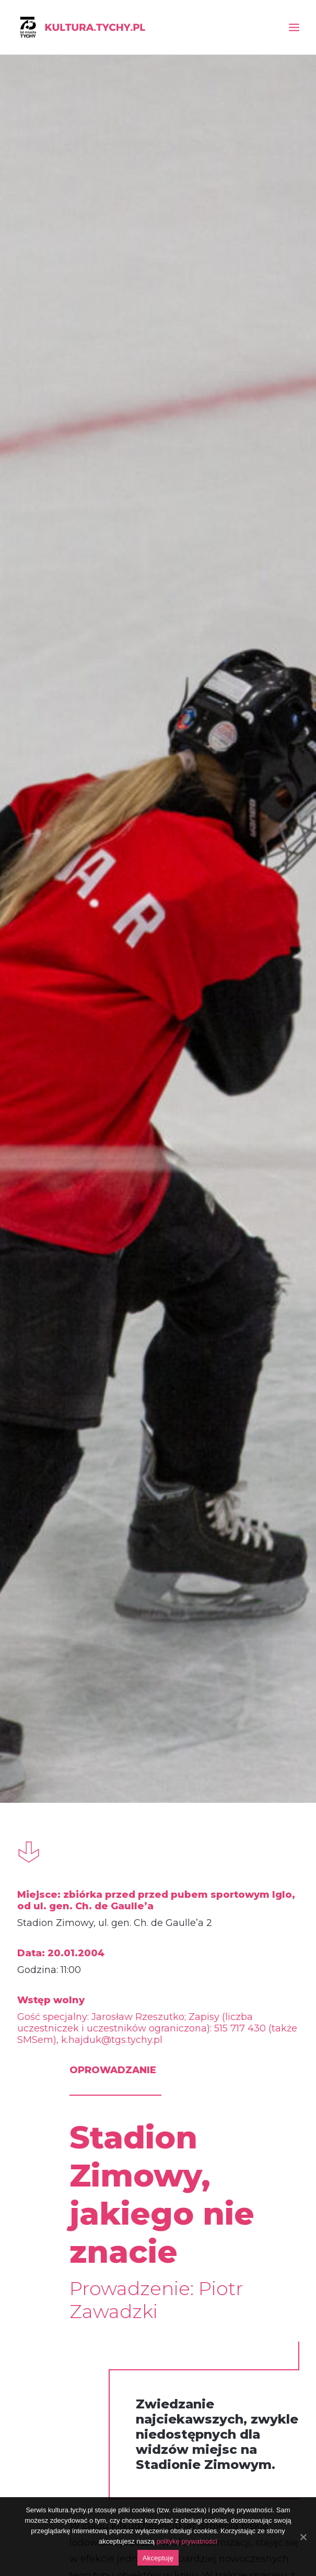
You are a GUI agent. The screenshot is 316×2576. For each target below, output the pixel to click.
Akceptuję (158, 2558)
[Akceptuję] (303, 2537)
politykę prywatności (187, 2541)
